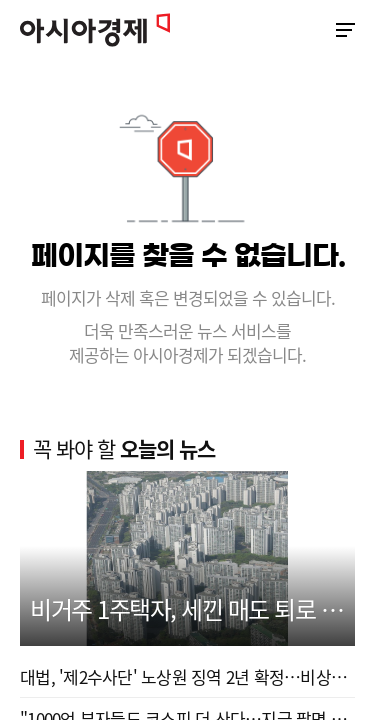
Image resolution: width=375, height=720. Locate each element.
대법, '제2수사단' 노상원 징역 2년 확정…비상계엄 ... (187, 676)
